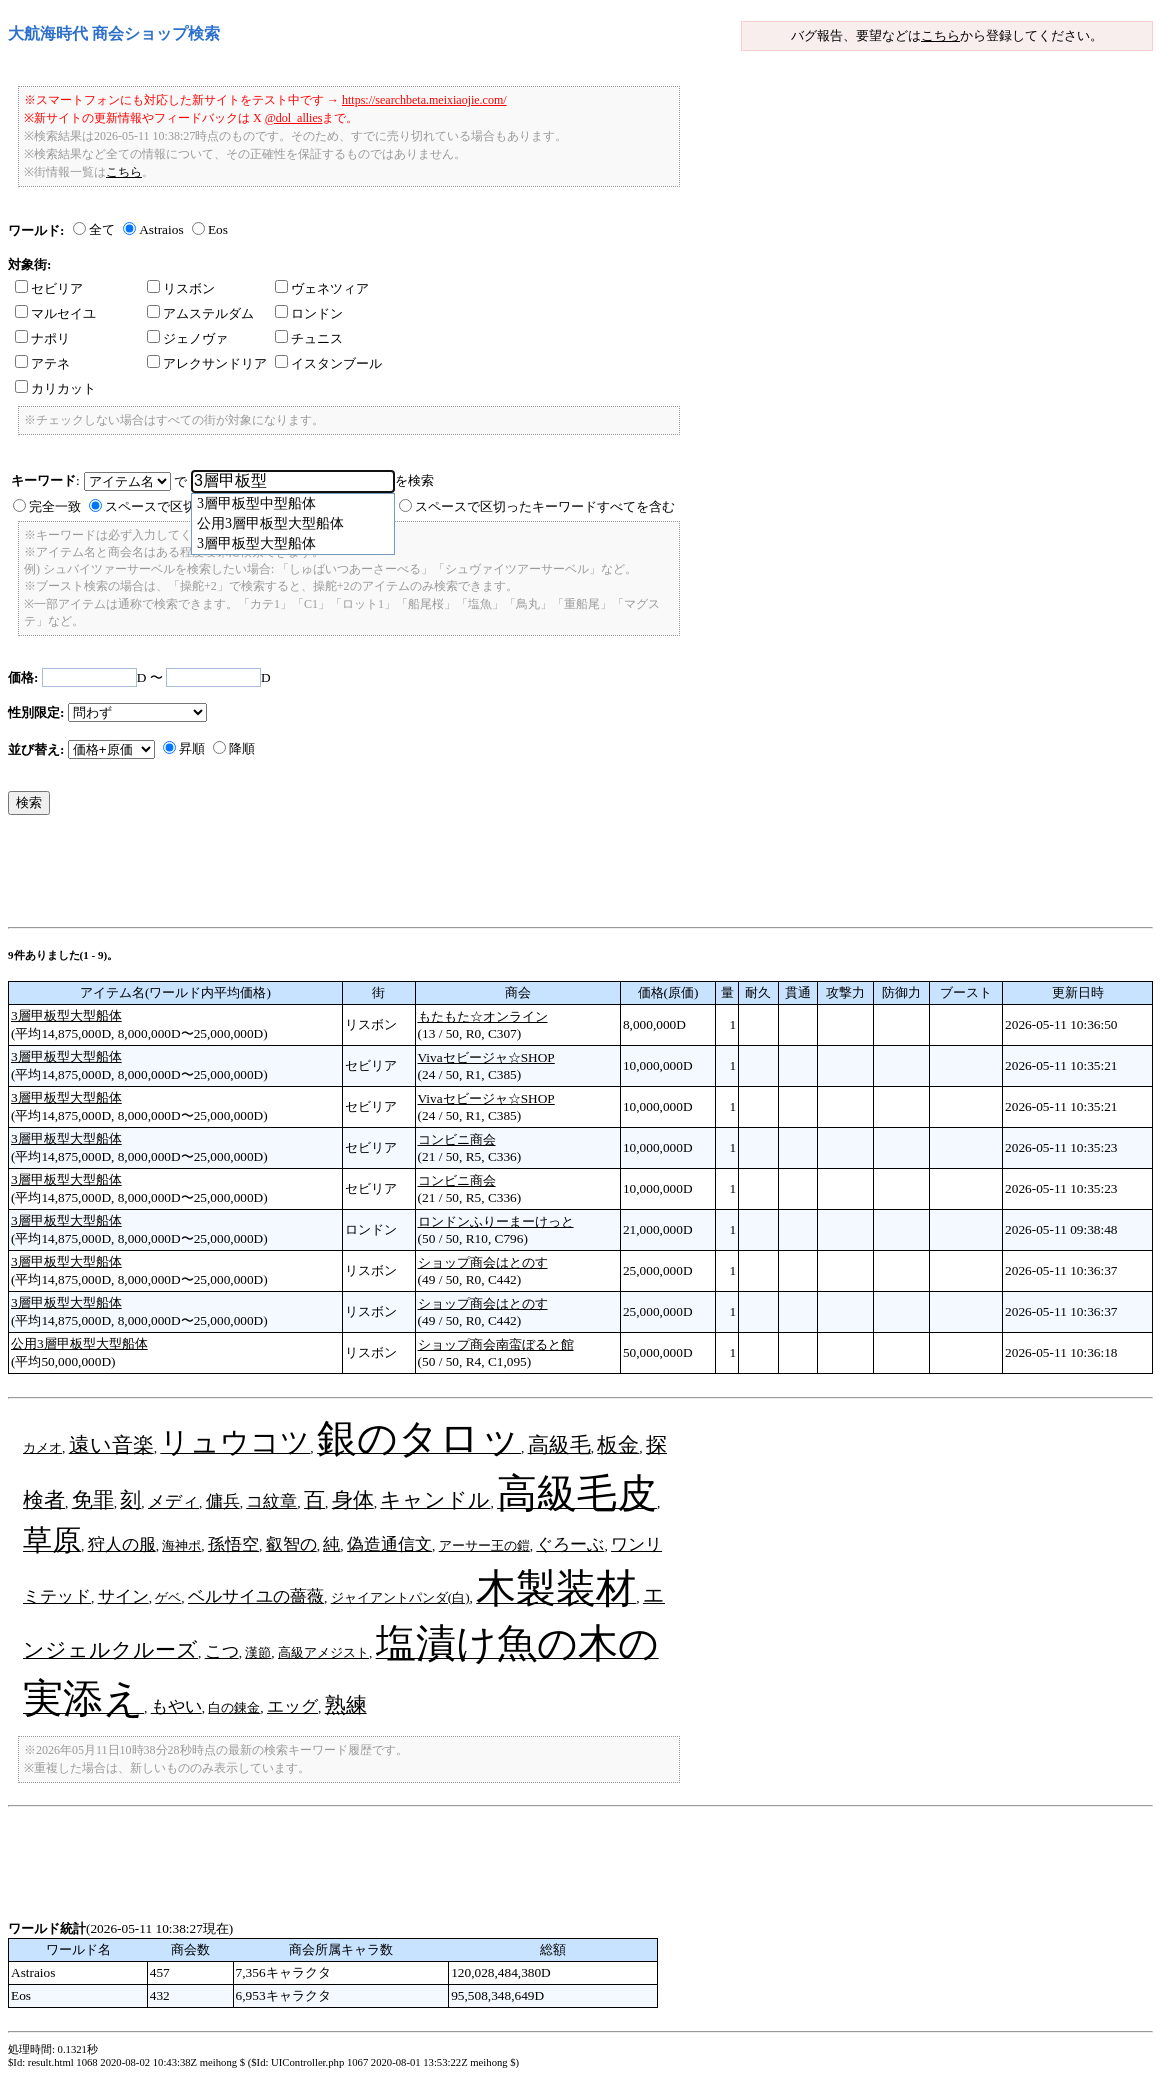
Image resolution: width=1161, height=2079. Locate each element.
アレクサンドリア (207, 363)
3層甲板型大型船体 (66, 1015)
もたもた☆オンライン (483, 1016)
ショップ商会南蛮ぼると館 (496, 1344)
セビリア (49, 288)
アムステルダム (200, 313)
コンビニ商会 (457, 1139)
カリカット (55, 388)
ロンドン (309, 313)
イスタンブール (328, 363)
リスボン (181, 288)
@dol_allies (294, 118)
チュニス (309, 338)
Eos (218, 229)
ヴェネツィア (322, 288)
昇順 (192, 748)
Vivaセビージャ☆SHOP (486, 1057)
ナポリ (42, 338)
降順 (242, 748)
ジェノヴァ (187, 338)
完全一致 (55, 506)
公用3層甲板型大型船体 (79, 1343)
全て (102, 229)
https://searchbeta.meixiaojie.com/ (424, 100)
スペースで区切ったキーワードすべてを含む (545, 506)
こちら (940, 35)
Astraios (161, 229)
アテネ (42, 363)
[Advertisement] (372, 876)
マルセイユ (55, 313)
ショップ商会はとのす (483, 1262)
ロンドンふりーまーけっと (496, 1221)
